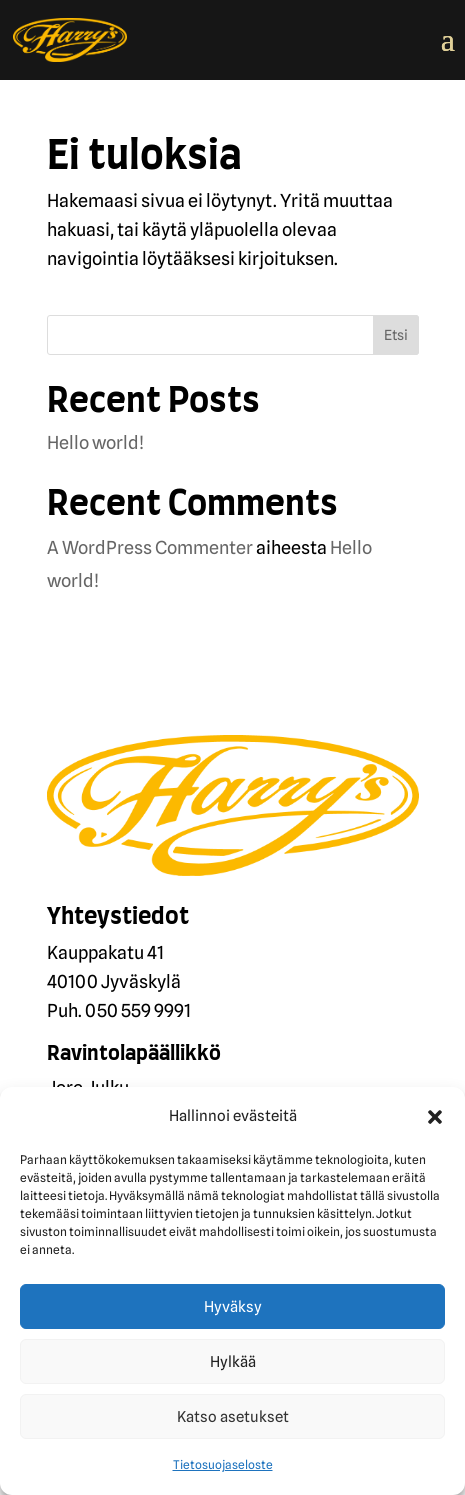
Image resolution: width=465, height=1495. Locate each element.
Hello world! (95, 442)
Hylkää (233, 1362)
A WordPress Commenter (150, 547)
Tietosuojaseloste (223, 1464)
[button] (435, 1117)
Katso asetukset (233, 1417)
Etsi (396, 335)
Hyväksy (233, 1307)
